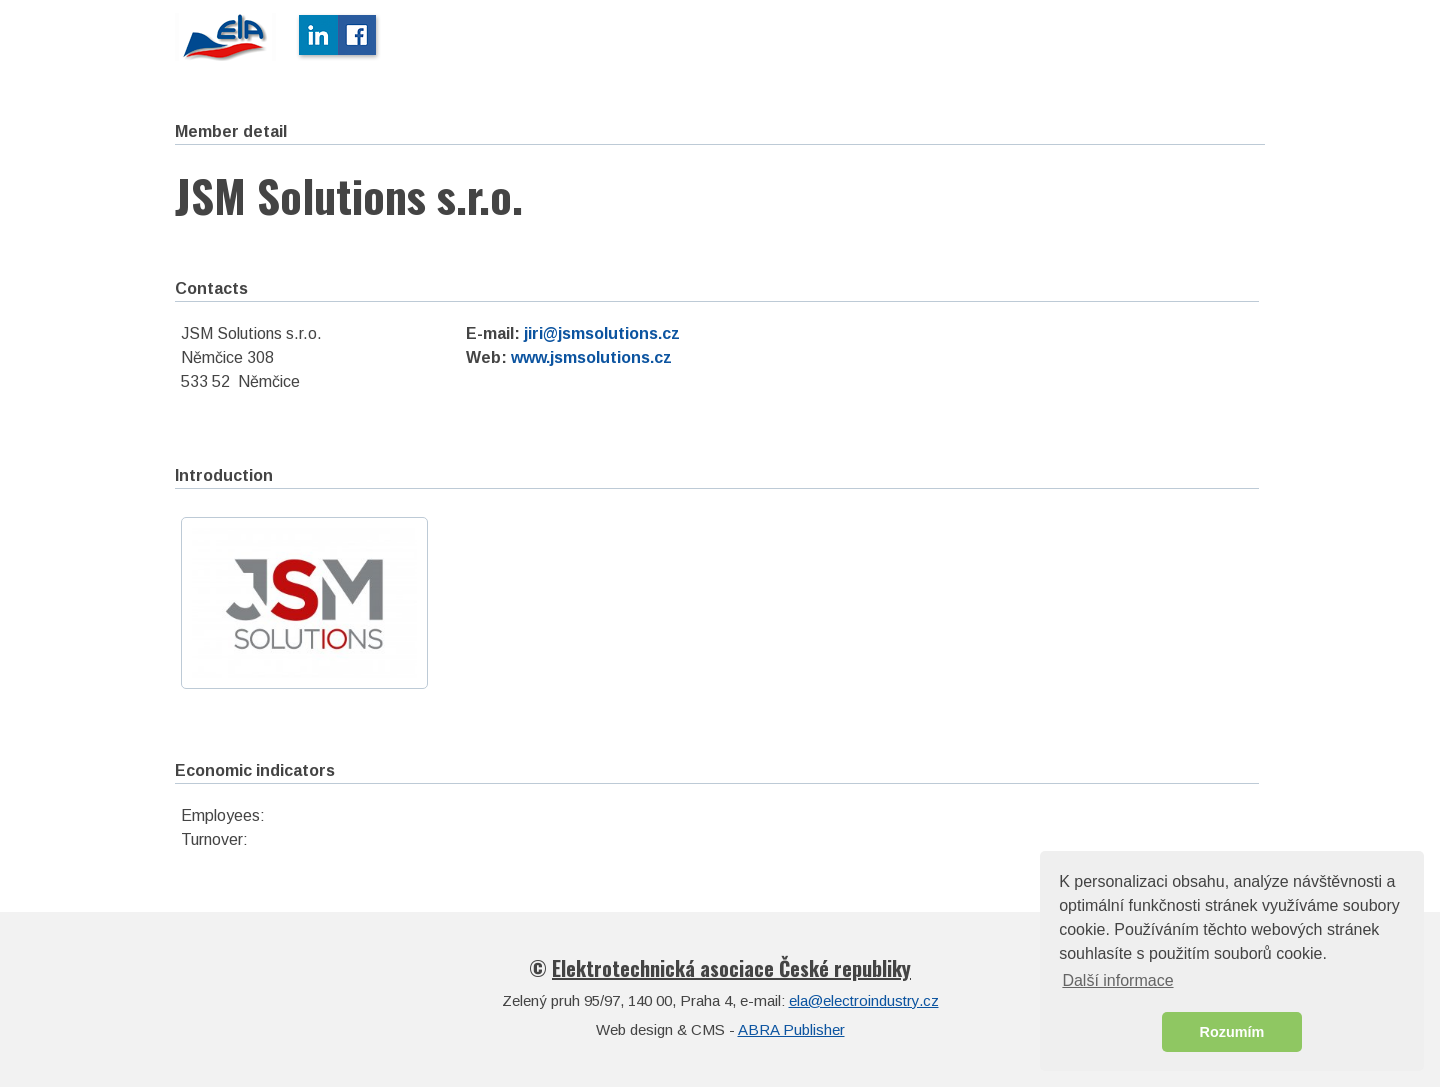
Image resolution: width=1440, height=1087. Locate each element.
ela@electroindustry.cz (864, 1000)
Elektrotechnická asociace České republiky (731, 968)
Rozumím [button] (1232, 1032)
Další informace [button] (1117, 980)
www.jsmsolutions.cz (591, 357)
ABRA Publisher (791, 1029)
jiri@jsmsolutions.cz (602, 333)
